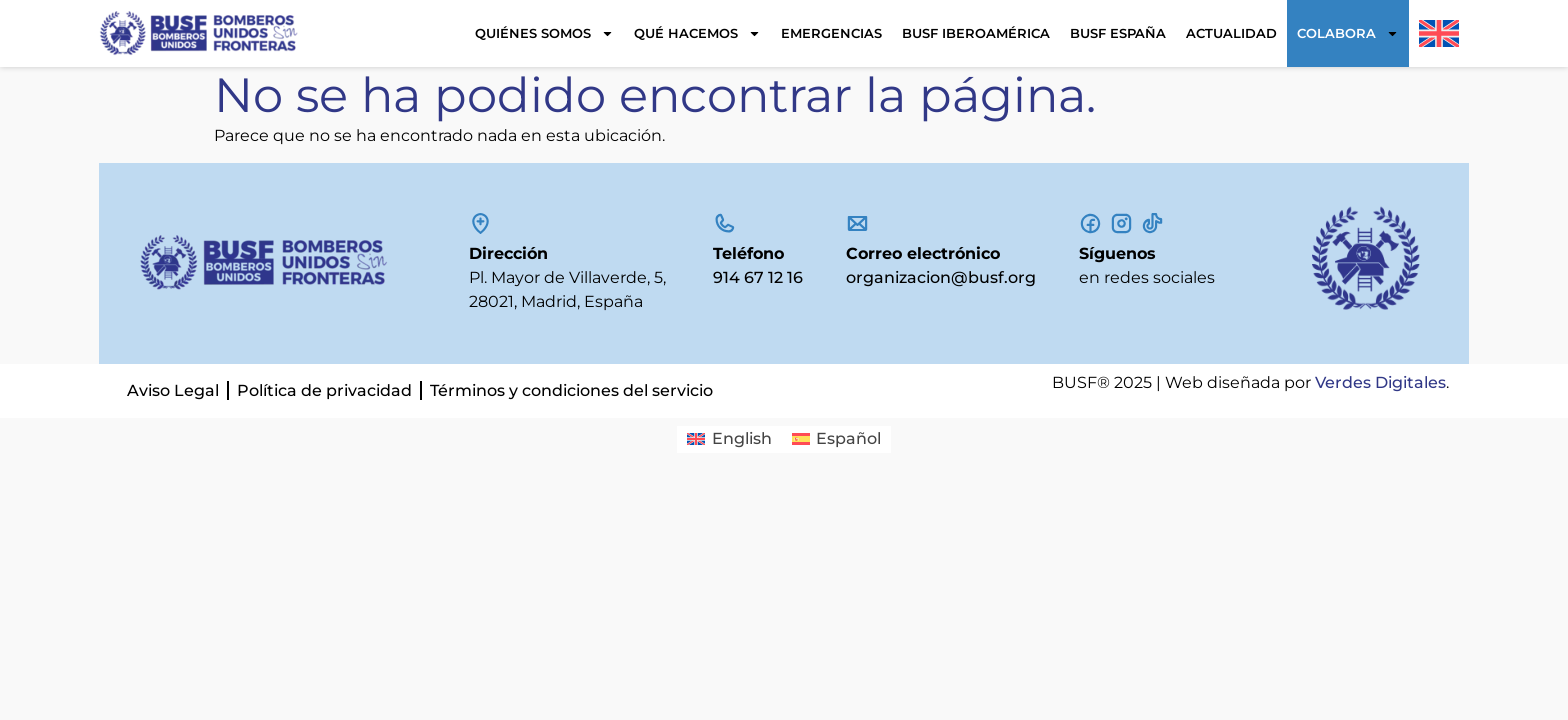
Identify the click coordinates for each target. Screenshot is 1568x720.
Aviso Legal (173, 390)
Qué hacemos (697, 33)
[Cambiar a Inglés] (1439, 33)
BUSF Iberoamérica (976, 33)
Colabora (1348, 33)
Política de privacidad (324, 390)
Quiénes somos (544, 33)
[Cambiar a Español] (836, 440)
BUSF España (1118, 33)
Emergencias (831, 33)
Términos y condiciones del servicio (571, 390)
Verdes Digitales (1380, 382)
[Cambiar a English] (729, 440)
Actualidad (1231, 33)
